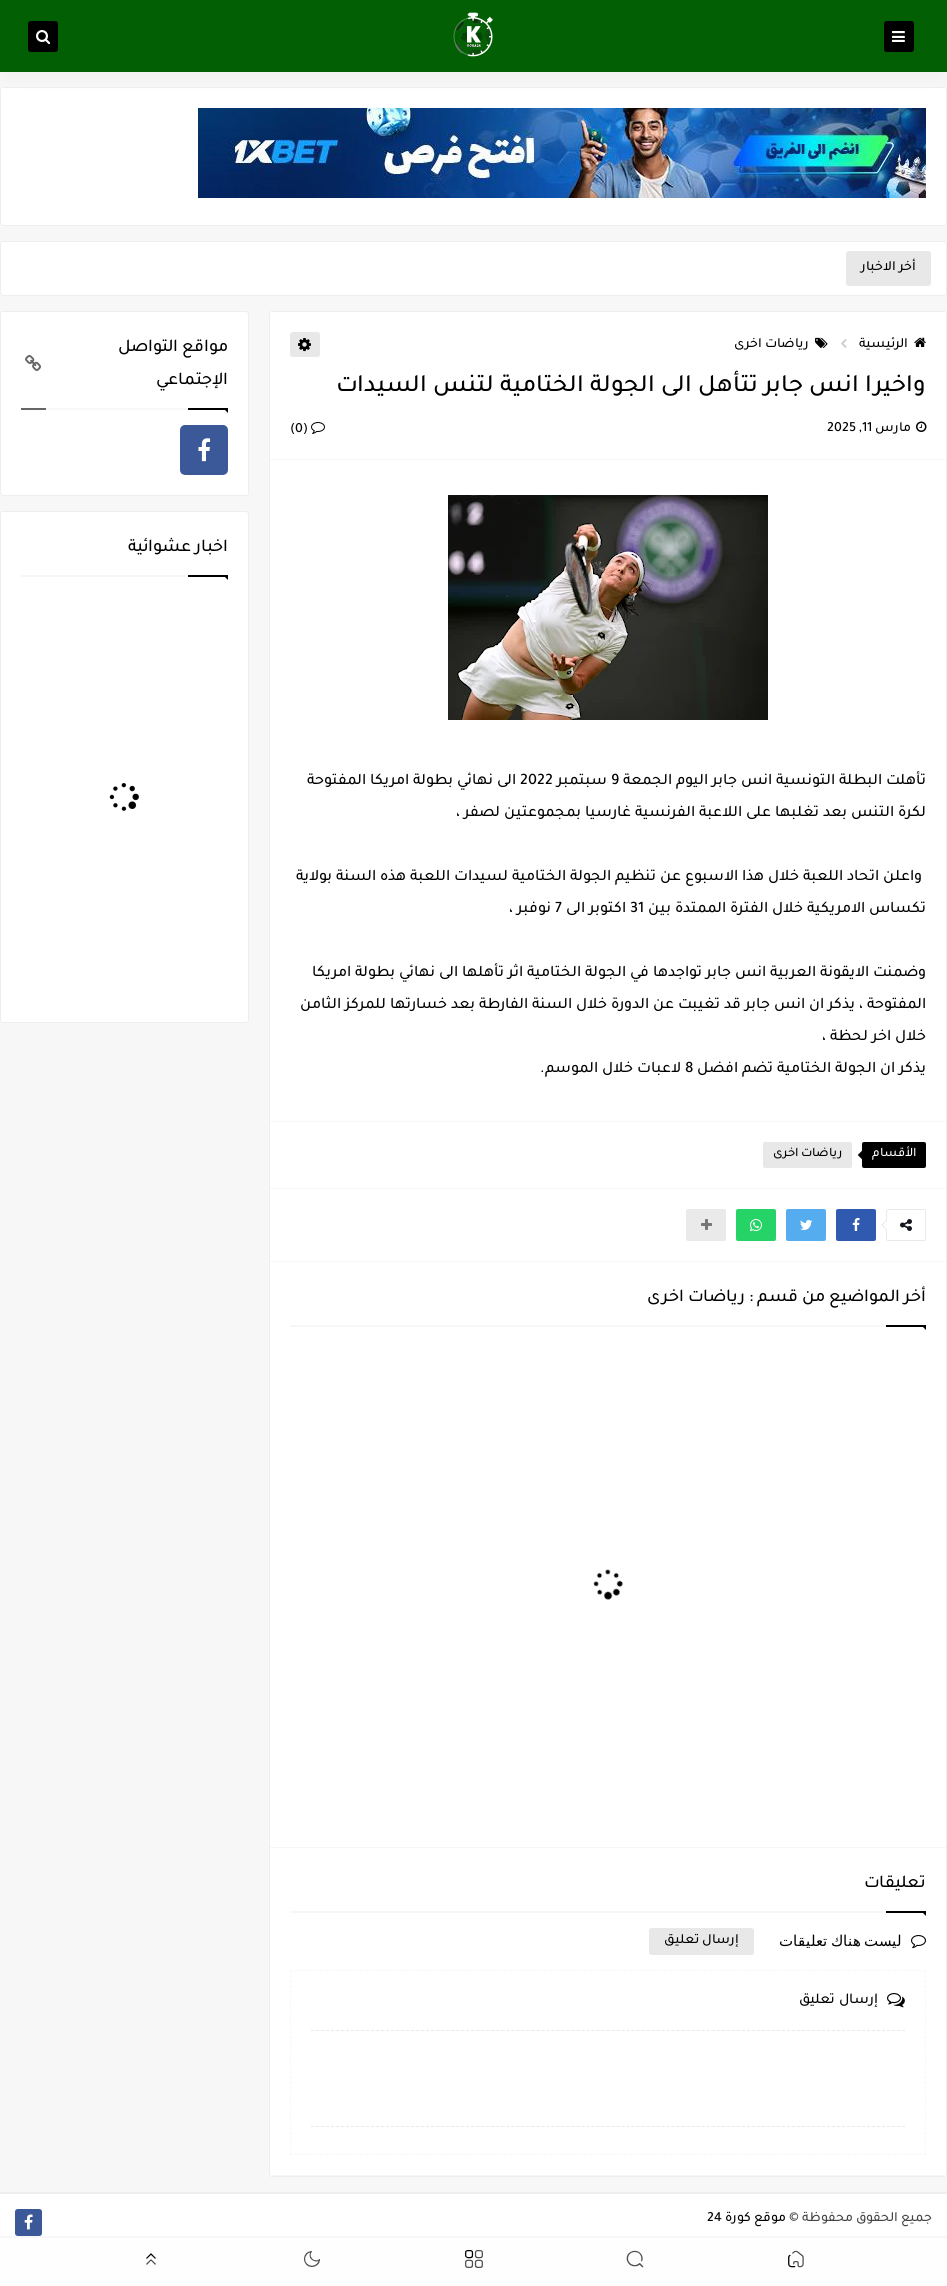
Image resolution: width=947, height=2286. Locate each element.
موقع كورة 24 (746, 2219)
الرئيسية (892, 345)
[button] (856, 1225)
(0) (307, 430)
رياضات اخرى (781, 345)
